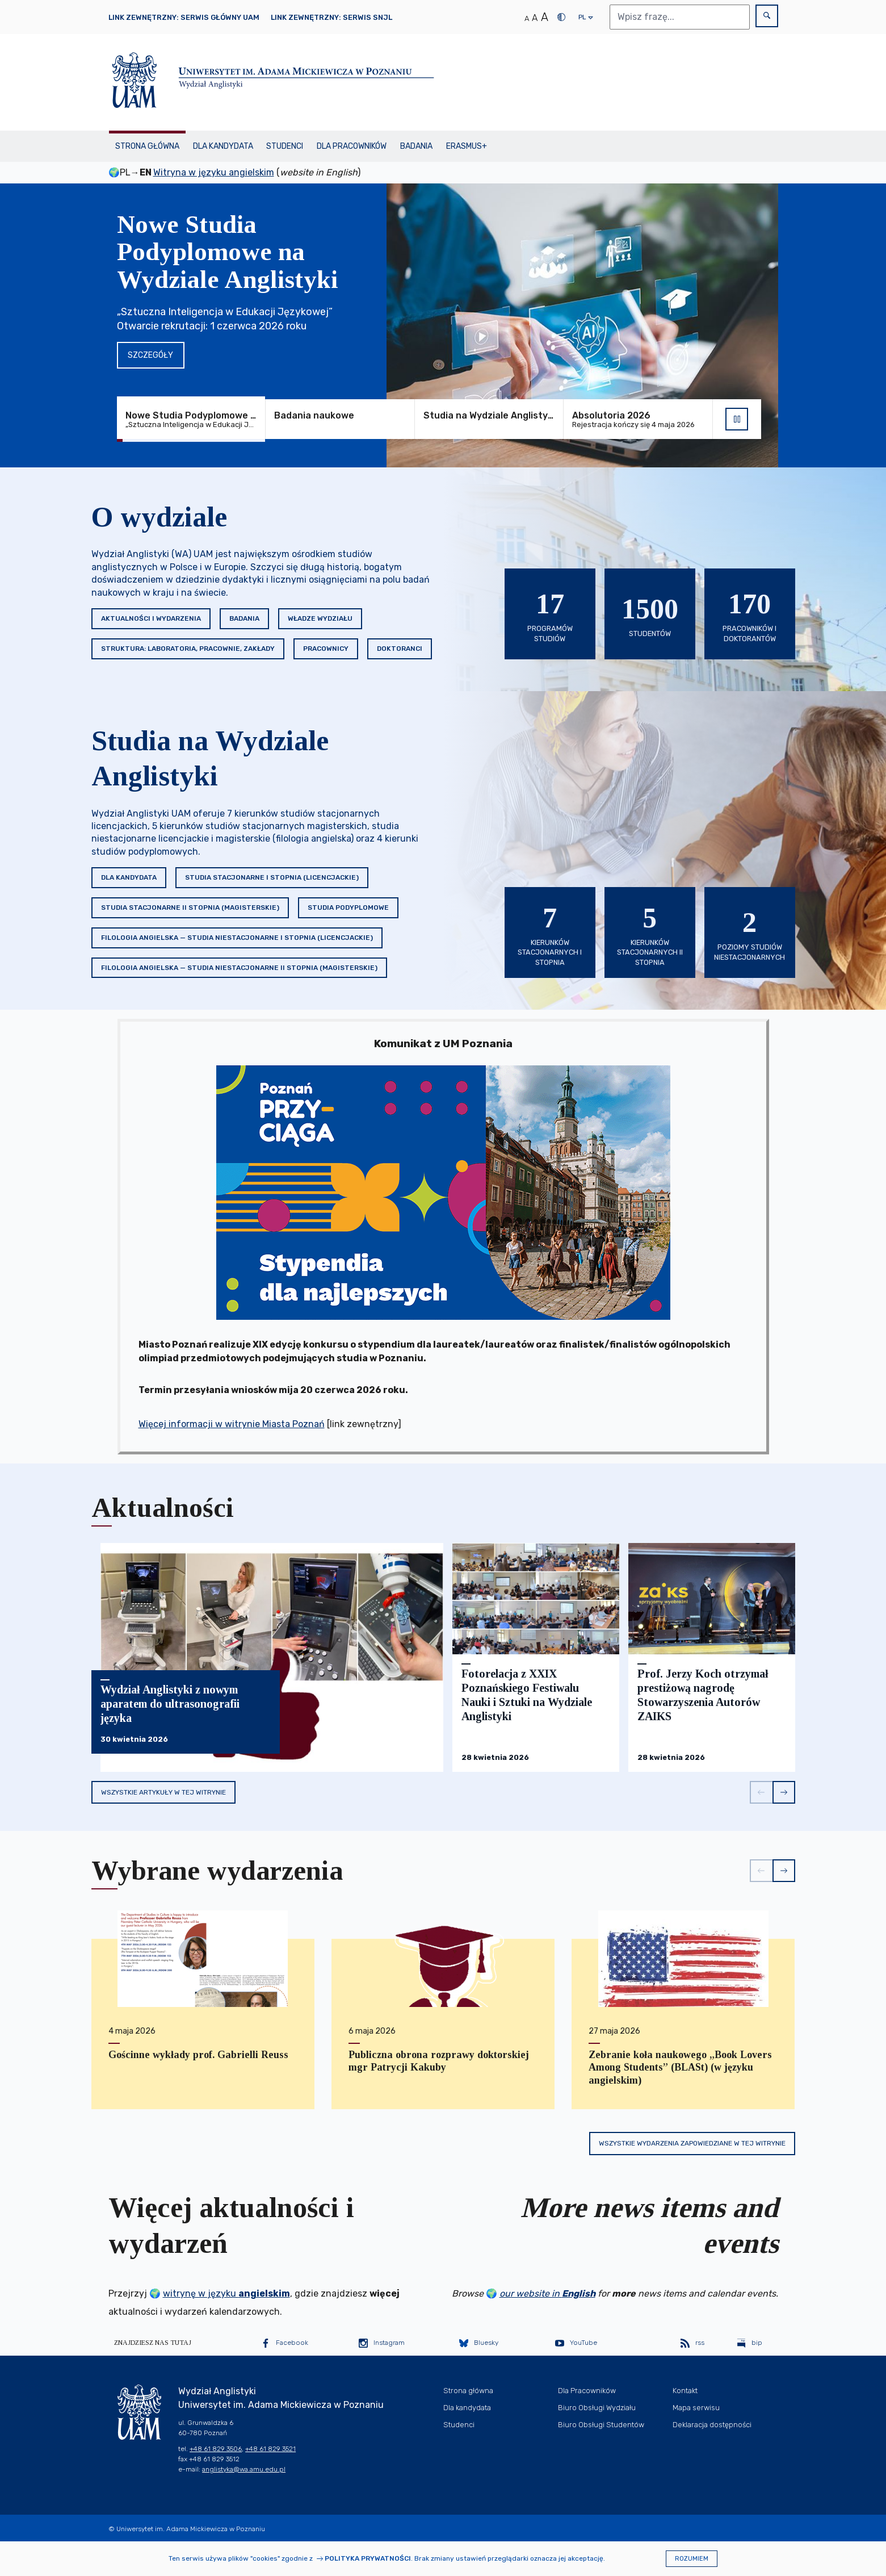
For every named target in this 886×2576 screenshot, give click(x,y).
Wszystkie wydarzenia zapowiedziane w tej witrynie (692, 2143)
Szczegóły (150, 355)
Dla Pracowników (352, 146)
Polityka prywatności (368, 2558)
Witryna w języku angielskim (213, 172)
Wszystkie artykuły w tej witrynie (163, 1792)
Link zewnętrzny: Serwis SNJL (331, 17)
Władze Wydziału (320, 618)
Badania (416, 146)
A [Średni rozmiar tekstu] (535, 17)
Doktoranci (399, 649)
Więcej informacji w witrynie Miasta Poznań (231, 1424)
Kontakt (685, 2390)
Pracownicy (325, 649)
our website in (547, 2293)
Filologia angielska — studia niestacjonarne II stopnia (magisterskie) (239, 968)
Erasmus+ (466, 146)
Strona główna (147, 146)
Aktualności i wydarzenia (151, 618)
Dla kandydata (223, 146)
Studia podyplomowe (348, 907)
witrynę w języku (226, 2293)
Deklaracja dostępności (712, 2424)
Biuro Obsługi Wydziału (597, 2407)
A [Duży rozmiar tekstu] (544, 17)
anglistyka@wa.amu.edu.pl (243, 2469)
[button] (761, 1792)
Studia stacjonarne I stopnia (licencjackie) (272, 877)
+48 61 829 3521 (270, 2449)
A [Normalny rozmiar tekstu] (526, 18)
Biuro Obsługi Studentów (601, 2424)
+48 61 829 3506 (216, 2449)
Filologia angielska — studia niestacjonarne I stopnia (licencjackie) (237, 938)
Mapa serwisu (696, 2407)
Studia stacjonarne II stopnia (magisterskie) (190, 907)
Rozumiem (691, 2558)
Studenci (284, 146)
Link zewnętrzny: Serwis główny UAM (183, 17)
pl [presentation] (582, 20)
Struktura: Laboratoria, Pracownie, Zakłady (188, 649)
